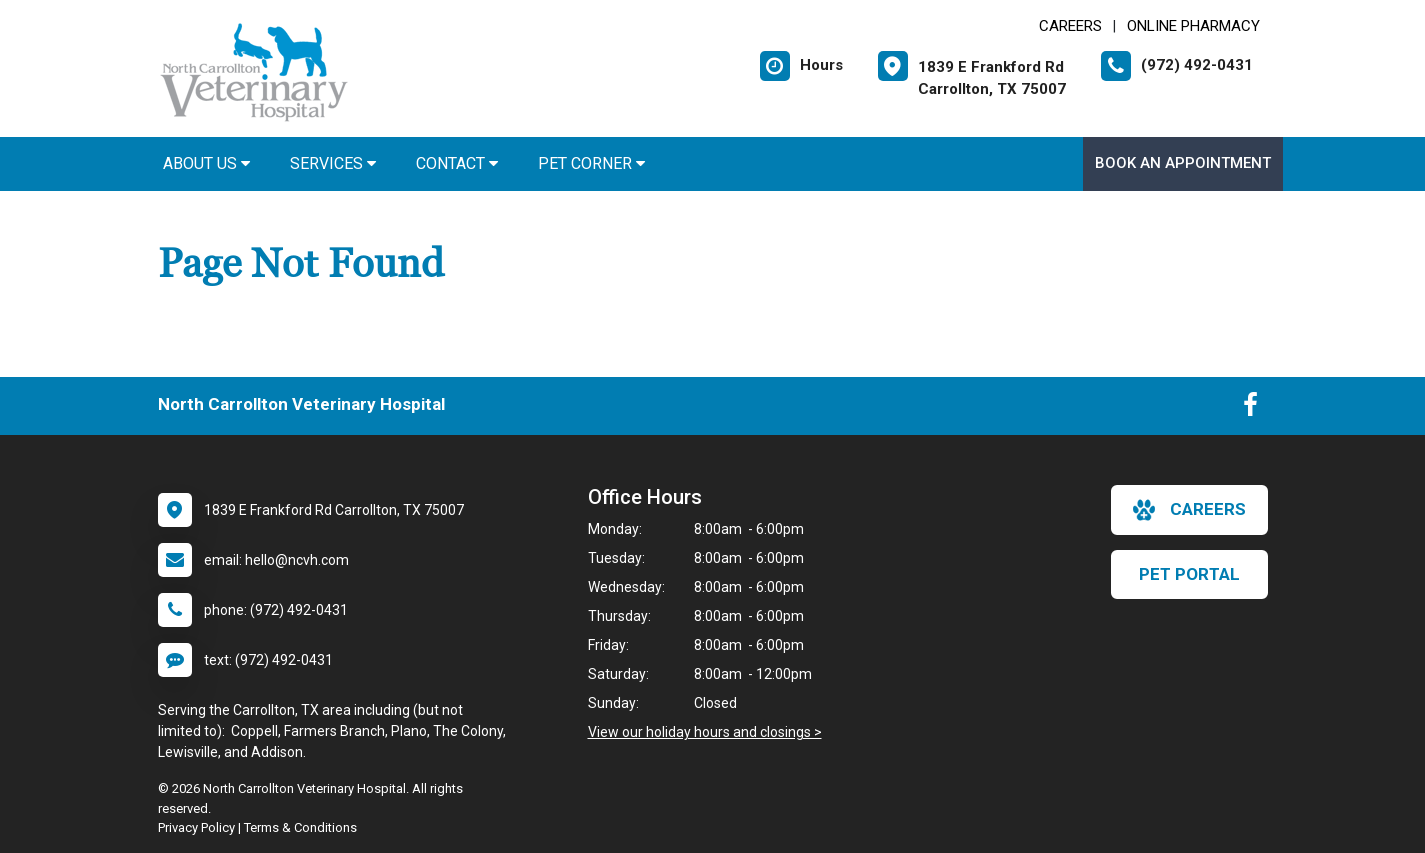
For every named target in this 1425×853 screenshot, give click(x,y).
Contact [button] (457, 163)
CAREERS (1070, 26)
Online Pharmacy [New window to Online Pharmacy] (1193, 26)
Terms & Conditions (300, 827)
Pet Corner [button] (591, 163)
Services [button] (333, 163)
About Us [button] (206, 163)
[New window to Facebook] (1250, 409)
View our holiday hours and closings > (705, 732)
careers (1189, 510)
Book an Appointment (1183, 163)
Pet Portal (1189, 574)
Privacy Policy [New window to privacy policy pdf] (196, 827)
